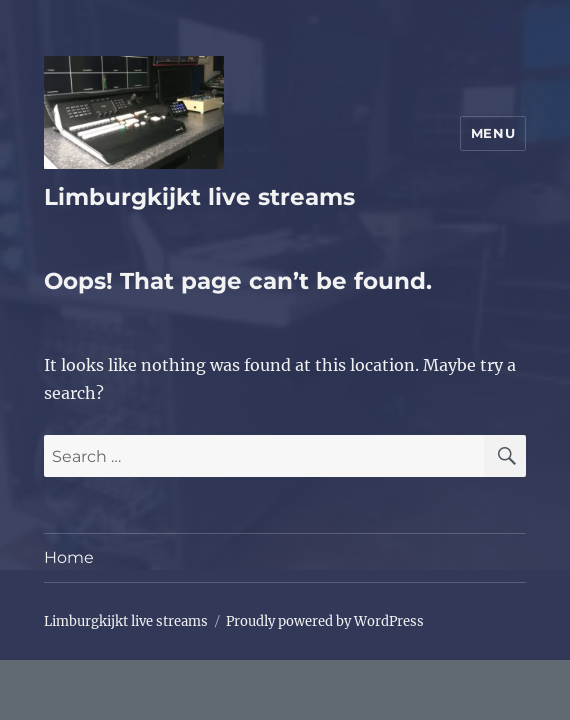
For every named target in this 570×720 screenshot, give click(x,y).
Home (69, 557)
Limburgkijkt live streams (199, 197)
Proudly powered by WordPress (325, 621)
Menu (493, 133)
